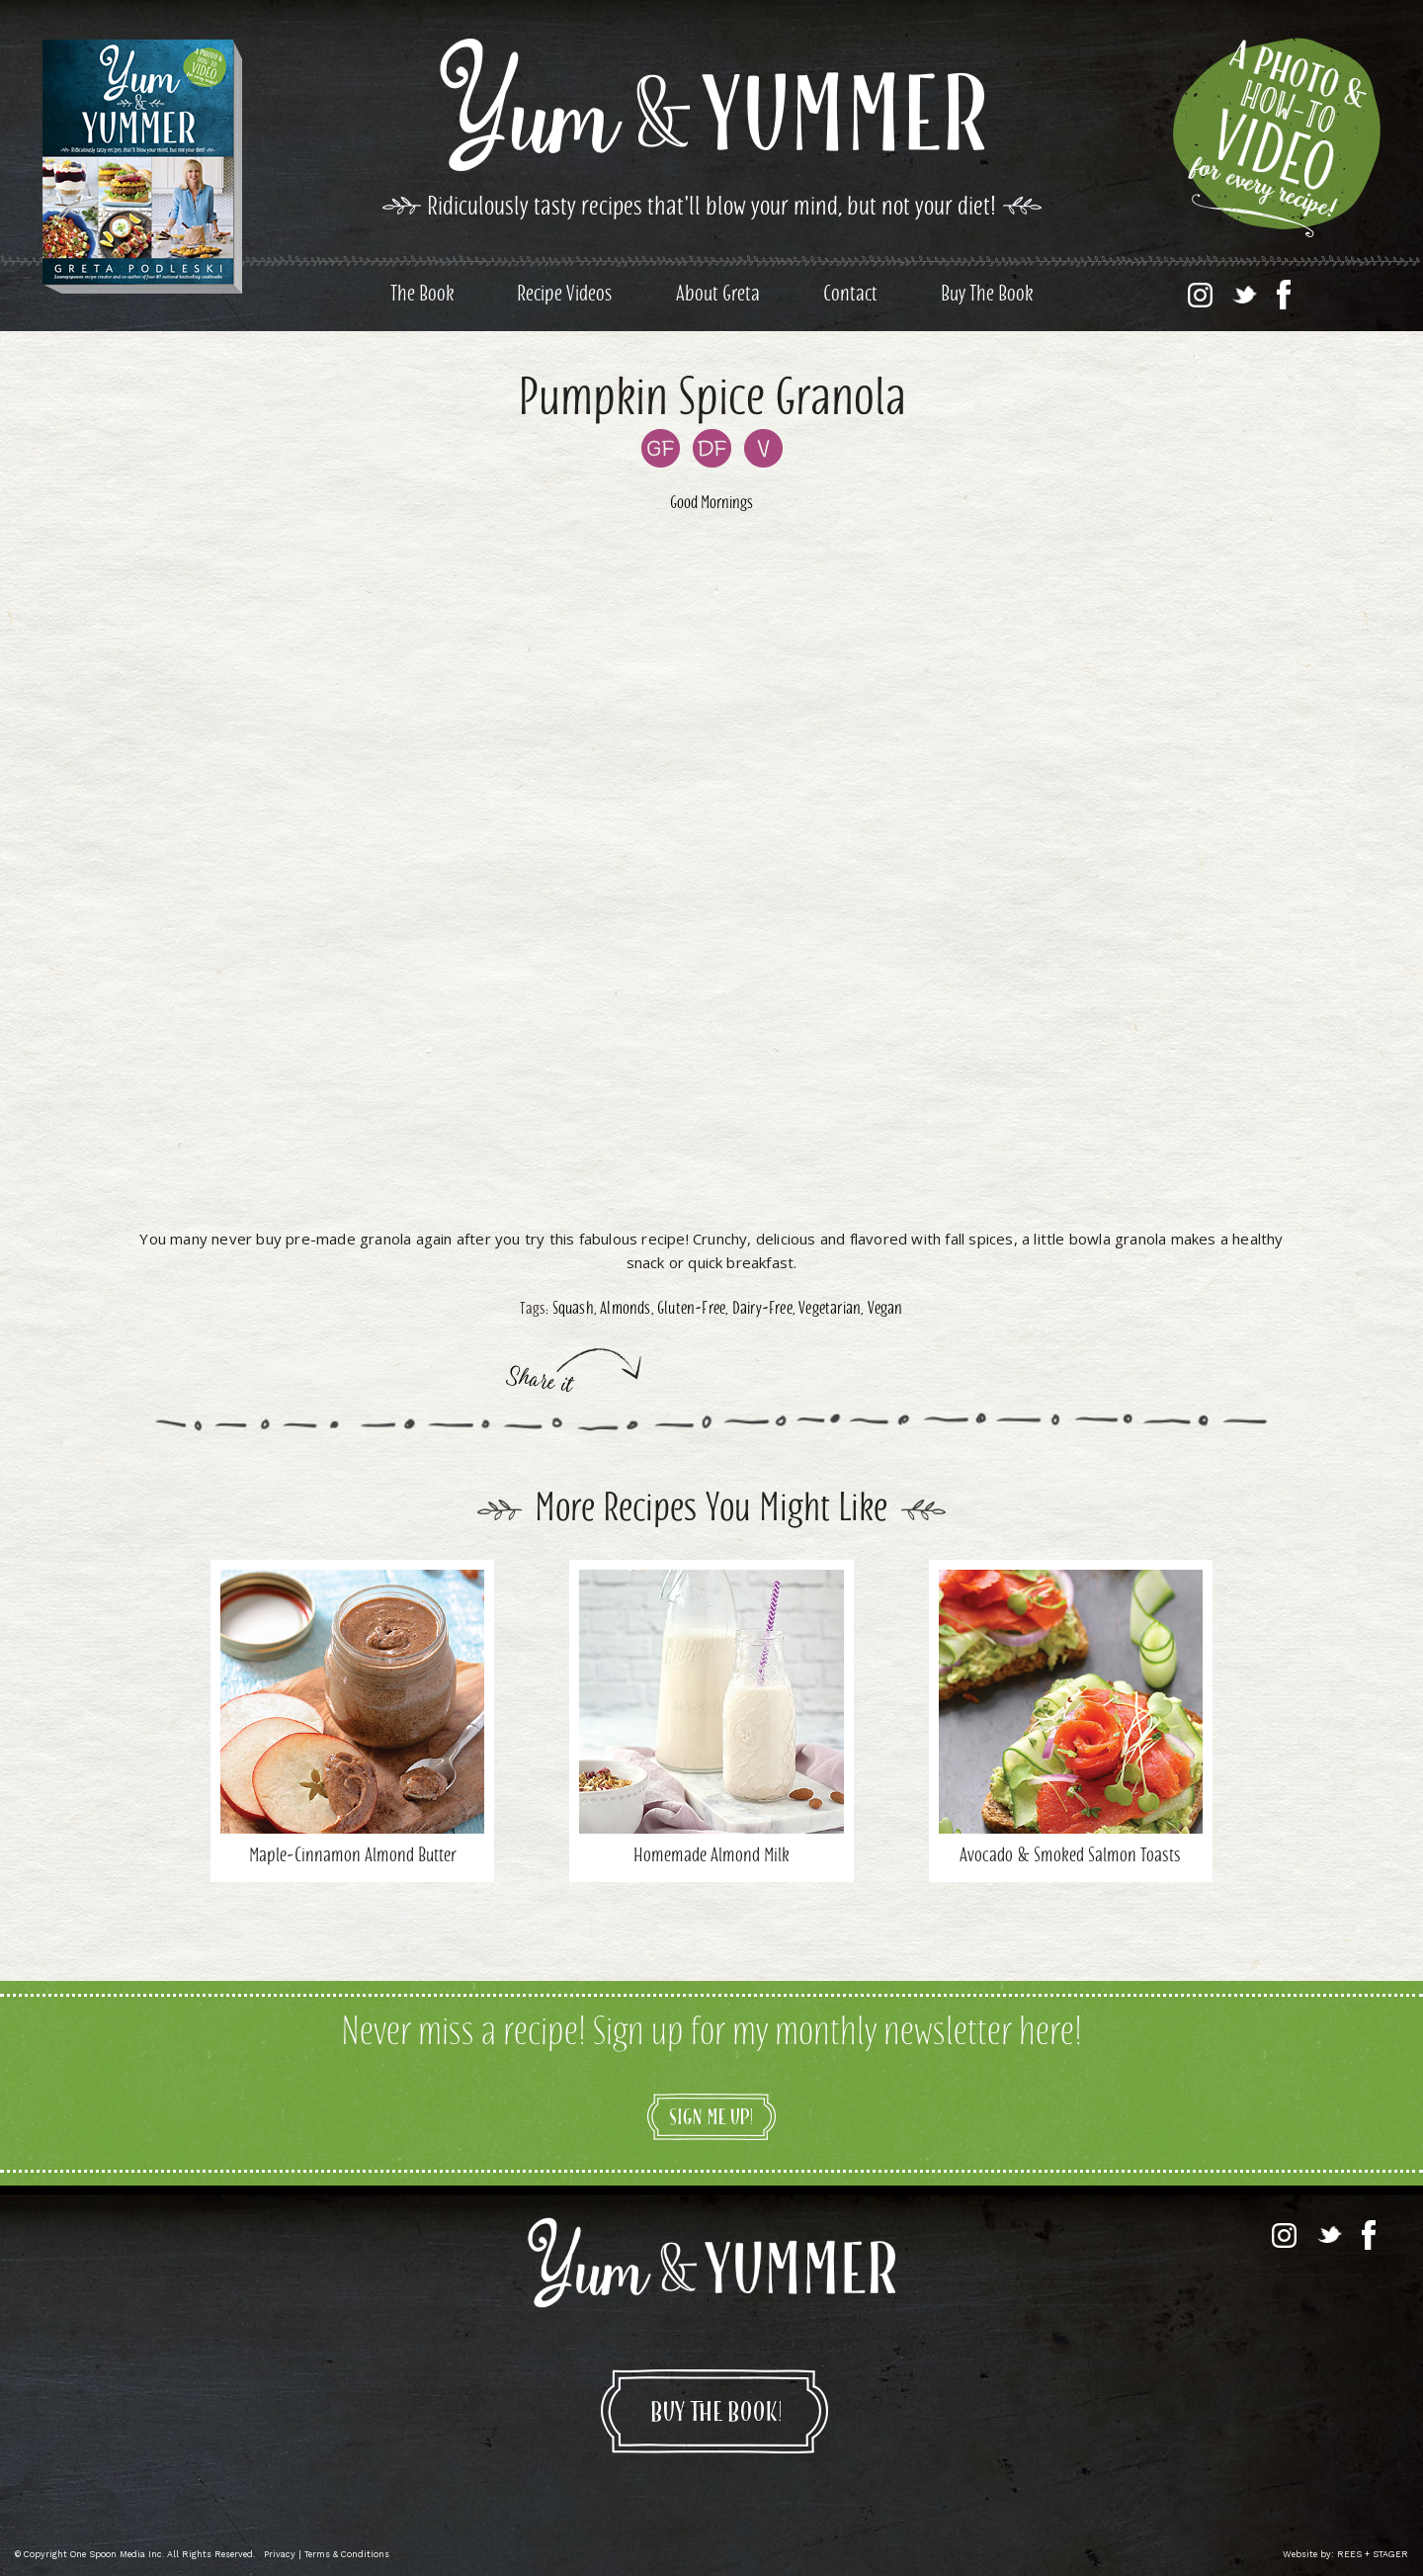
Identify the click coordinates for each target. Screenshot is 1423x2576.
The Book (422, 295)
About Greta (718, 295)
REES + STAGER (1372, 2554)
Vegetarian (829, 1310)
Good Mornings (711, 504)
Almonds (625, 1310)
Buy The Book (987, 295)
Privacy (279, 2554)
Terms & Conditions (346, 2554)
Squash (573, 1310)
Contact (850, 295)
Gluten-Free (691, 1310)
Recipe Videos (565, 295)
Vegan (885, 1310)
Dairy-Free (762, 1310)
